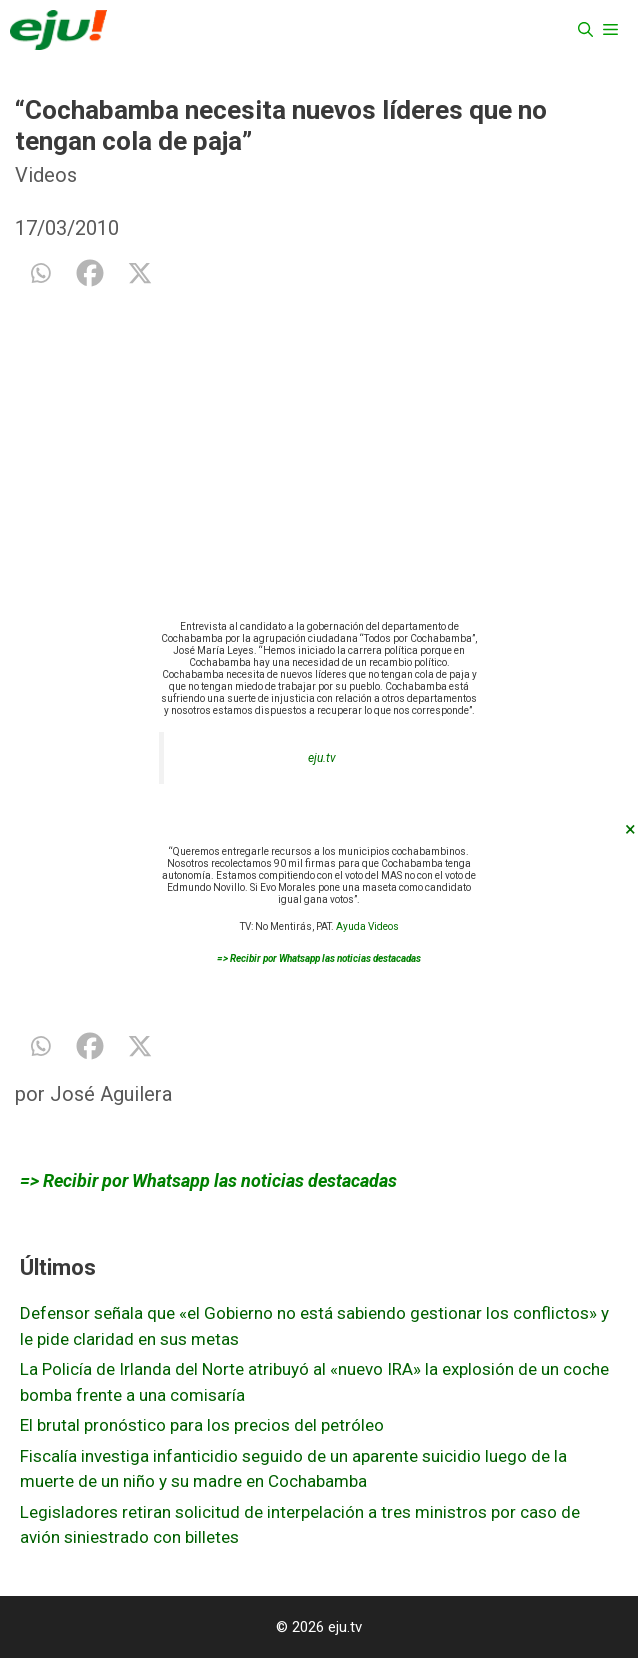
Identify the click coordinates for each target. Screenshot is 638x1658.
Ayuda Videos (367, 926)
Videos (46, 175)
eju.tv (322, 758)
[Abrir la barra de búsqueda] (585, 30)
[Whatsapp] (40, 273)
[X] (140, 273)
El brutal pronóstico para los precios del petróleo (202, 1425)
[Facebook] (90, 273)
